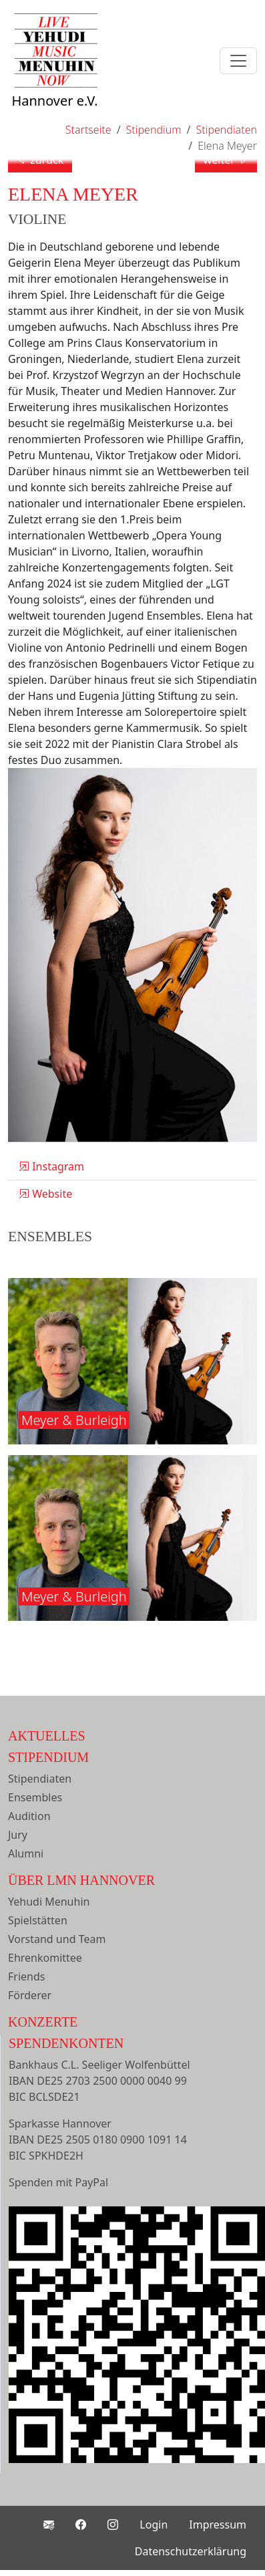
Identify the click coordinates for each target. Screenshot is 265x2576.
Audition (29, 1816)
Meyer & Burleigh (74, 1420)
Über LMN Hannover (81, 1880)
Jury (17, 1834)
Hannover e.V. (54, 75)
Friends (26, 1976)
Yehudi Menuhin (48, 1901)
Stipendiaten (39, 1778)
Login (154, 2524)
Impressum (217, 2524)
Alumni (25, 1853)
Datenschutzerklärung (190, 2551)
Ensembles (35, 1797)
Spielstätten (37, 1920)
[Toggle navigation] (238, 60)
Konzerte (42, 2022)
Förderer (29, 1995)
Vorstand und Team (56, 1939)
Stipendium (48, 1757)
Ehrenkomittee (45, 1957)
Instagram (51, 1166)
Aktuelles (46, 1735)
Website (45, 1193)
